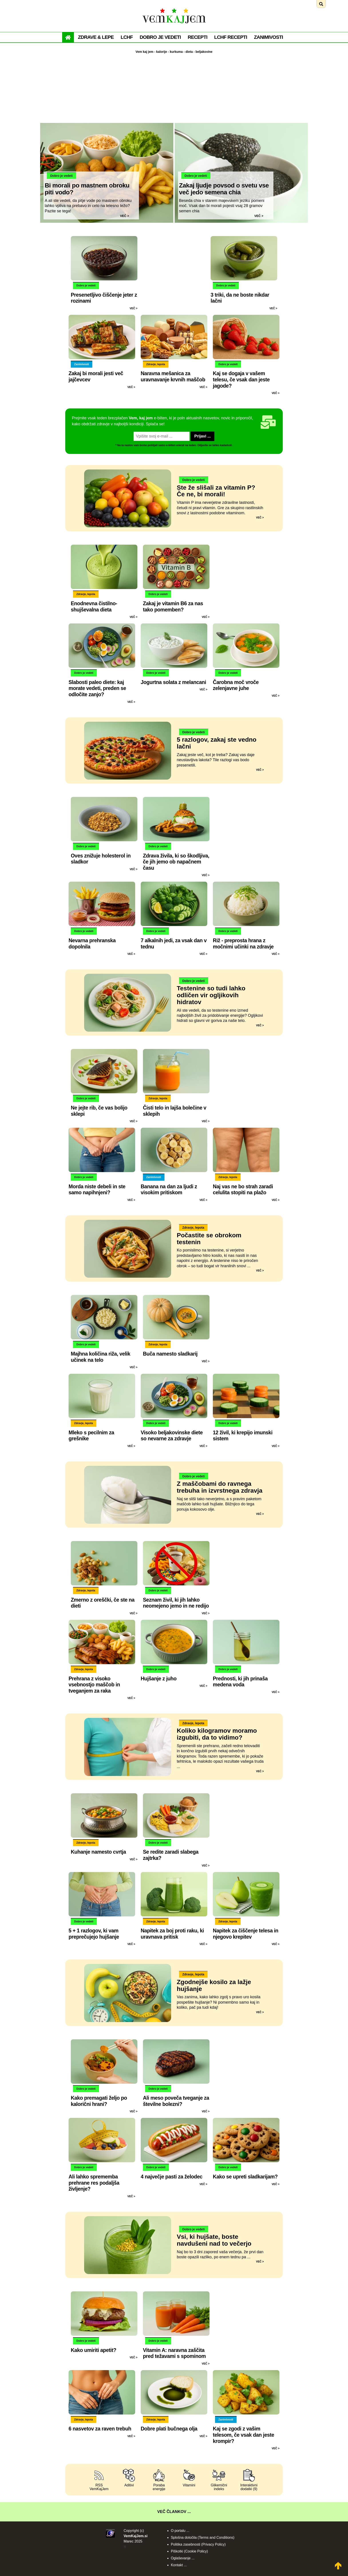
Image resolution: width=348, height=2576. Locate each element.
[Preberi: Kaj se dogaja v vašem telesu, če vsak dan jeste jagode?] (246, 315)
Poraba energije (159, 2485)
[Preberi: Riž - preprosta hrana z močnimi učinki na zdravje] (246, 882)
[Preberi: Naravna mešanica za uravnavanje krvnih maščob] (174, 315)
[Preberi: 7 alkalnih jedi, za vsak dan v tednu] (174, 882)
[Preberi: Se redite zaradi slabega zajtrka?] (177, 1794)
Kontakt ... (179, 2565)
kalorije (161, 51)
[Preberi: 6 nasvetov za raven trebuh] (102, 2371)
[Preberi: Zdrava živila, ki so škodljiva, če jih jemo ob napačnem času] (177, 797)
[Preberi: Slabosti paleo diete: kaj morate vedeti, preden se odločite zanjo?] (102, 624)
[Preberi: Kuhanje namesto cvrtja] (105, 1794)
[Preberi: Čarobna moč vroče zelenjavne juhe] (246, 624)
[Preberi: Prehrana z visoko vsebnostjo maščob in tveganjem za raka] (102, 1620)
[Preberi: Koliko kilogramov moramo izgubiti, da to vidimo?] (174, 1746)
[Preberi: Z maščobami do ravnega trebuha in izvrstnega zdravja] (174, 1494)
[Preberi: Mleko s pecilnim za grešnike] (102, 1374)
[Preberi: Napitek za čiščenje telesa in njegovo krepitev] (246, 1872)
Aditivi (129, 2483)
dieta (189, 51)
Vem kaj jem (144, 51)
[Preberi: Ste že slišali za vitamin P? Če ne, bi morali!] (174, 498)
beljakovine (204, 51)
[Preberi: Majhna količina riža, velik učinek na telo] (105, 1295)
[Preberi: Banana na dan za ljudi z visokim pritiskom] (174, 1128)
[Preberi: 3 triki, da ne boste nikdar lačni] (243, 237)
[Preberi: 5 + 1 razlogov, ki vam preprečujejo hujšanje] (102, 1872)
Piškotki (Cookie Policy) (189, 2551)
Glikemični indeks (219, 2485)
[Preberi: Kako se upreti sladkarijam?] (246, 2118)
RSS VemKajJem (99, 2485)
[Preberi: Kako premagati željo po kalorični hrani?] (105, 2040)
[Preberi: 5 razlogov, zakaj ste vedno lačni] (174, 750)
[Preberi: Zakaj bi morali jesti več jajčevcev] (102, 315)
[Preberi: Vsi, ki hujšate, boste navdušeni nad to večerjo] (174, 2244)
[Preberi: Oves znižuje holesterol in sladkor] (105, 797)
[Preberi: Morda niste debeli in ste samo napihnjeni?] (102, 1128)
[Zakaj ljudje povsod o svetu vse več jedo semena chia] (241, 126)
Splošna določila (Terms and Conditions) (202, 2537)
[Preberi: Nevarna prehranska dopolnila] (102, 882)
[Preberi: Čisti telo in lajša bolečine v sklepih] (177, 1049)
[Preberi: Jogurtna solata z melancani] (174, 624)
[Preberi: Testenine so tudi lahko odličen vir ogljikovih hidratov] (174, 1002)
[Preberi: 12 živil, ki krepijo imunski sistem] (246, 1374)
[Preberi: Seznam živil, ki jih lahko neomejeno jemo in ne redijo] (177, 1541)
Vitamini (189, 2483)
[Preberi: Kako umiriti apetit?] (105, 2292)
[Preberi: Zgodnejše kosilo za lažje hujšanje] (174, 1992)
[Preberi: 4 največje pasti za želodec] (174, 2118)
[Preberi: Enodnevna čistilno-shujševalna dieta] (105, 545)
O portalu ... (180, 2531)
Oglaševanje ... (183, 2558)
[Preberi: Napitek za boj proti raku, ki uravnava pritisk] (174, 1872)
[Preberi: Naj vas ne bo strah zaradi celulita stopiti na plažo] (246, 1128)
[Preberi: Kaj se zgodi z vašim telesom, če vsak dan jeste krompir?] (246, 2371)
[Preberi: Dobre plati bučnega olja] (174, 2371)
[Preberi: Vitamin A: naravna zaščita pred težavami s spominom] (177, 2292)
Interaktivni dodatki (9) (248, 2485)
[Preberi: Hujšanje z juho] (174, 1620)
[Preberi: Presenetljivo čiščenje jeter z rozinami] (105, 237)
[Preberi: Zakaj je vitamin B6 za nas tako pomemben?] (177, 545)
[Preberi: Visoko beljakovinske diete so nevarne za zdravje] (174, 1374)
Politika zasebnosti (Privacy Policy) (198, 2544)
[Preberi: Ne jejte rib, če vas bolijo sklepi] (105, 1049)
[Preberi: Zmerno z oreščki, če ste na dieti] (105, 1541)
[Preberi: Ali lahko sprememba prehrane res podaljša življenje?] (102, 2118)
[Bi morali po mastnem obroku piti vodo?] (107, 126)
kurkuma (176, 51)
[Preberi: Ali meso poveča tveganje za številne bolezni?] (177, 2040)
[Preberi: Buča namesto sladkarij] (177, 1295)
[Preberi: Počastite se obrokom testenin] (174, 1248)
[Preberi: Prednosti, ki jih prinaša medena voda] (246, 1620)
